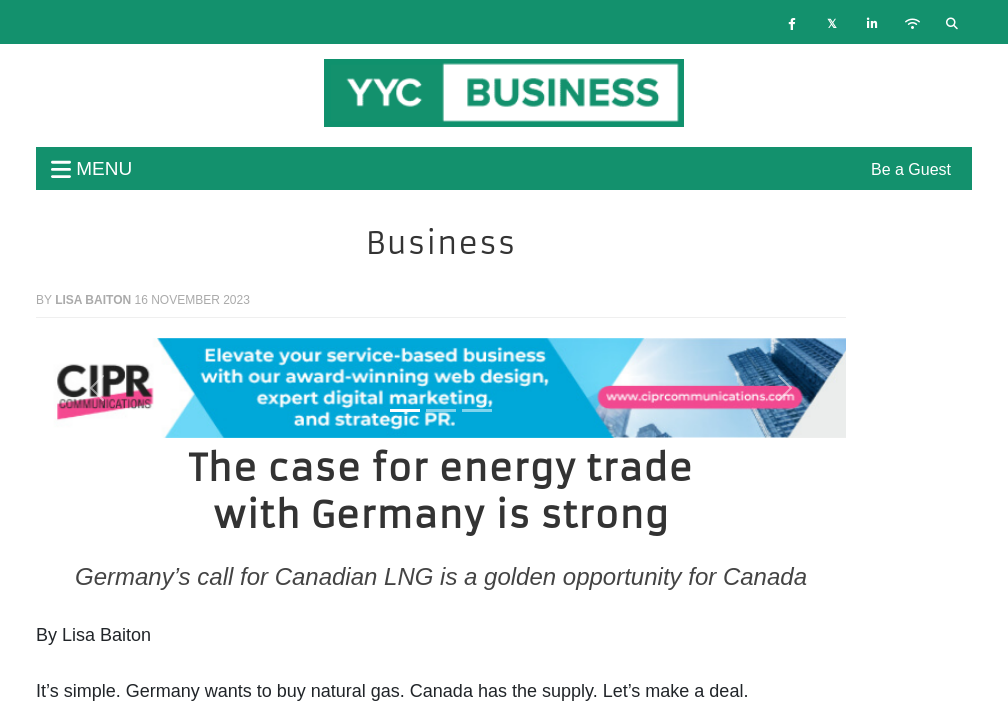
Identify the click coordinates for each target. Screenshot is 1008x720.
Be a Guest (911, 169)
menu (91, 168)
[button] (97, 388)
